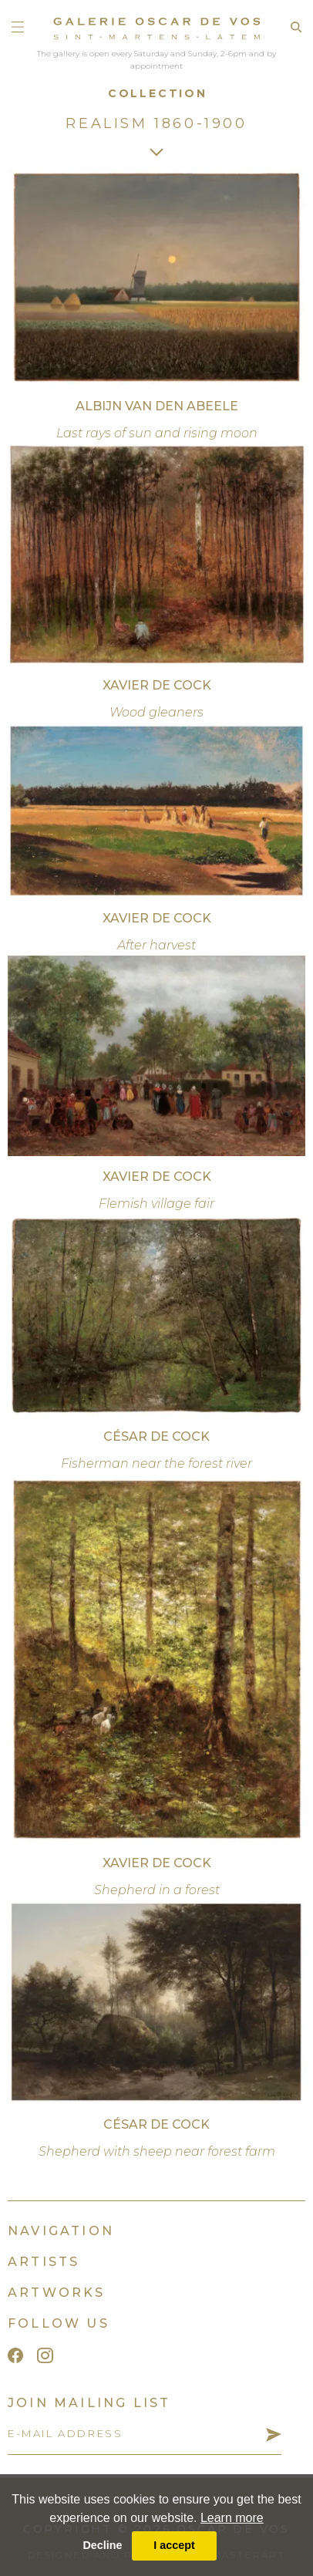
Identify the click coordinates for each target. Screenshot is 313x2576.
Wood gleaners (156, 712)
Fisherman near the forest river (156, 1463)
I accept (174, 2545)
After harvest (156, 945)
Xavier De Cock (157, 685)
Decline (102, 2545)
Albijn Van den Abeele (157, 406)
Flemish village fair (156, 1203)
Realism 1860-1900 (156, 123)
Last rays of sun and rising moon (156, 433)
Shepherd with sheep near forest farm (157, 2151)
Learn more (232, 2517)
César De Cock (156, 1436)
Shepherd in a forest (157, 1890)
